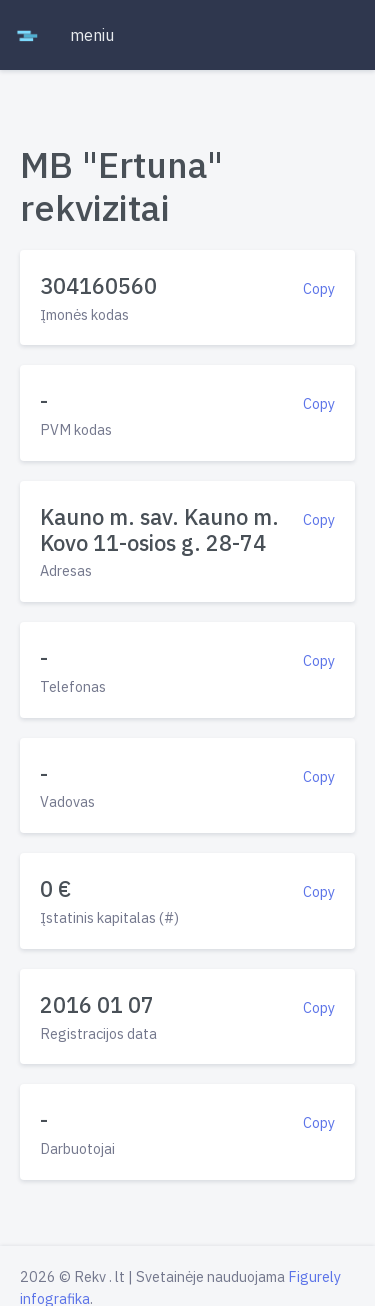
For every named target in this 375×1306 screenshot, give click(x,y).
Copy (319, 288)
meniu (92, 35)
